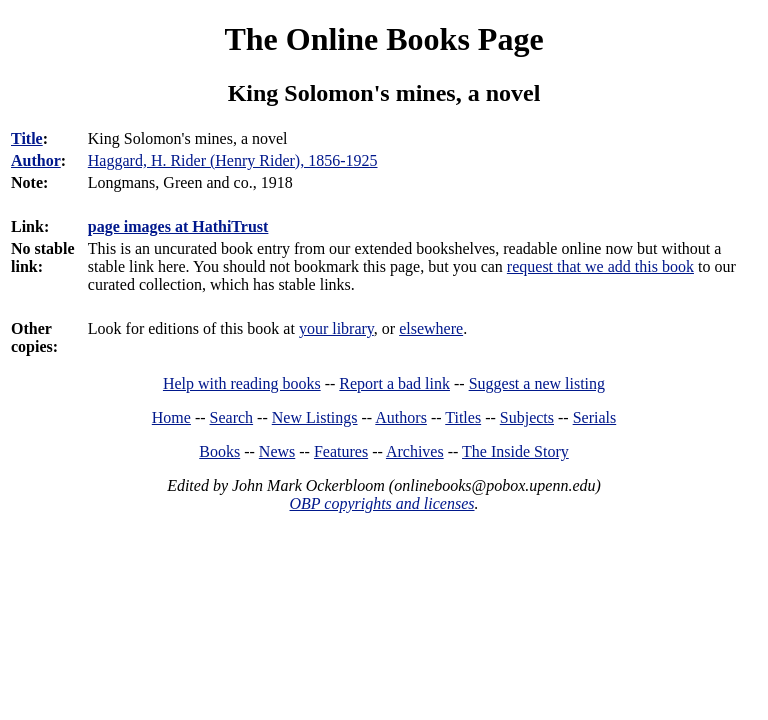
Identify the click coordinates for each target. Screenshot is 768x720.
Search (232, 417)
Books (219, 451)
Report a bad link (394, 383)
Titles (463, 417)
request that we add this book (600, 266)
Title (27, 138)
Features (341, 451)
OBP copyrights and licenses (381, 503)
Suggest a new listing (537, 383)
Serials (595, 417)
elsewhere (431, 328)
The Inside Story (515, 451)
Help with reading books (242, 383)
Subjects (527, 417)
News (277, 451)
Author (36, 160)
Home (171, 417)
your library (336, 328)
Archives (415, 451)
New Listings (315, 417)
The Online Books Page (383, 39)
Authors (401, 417)
